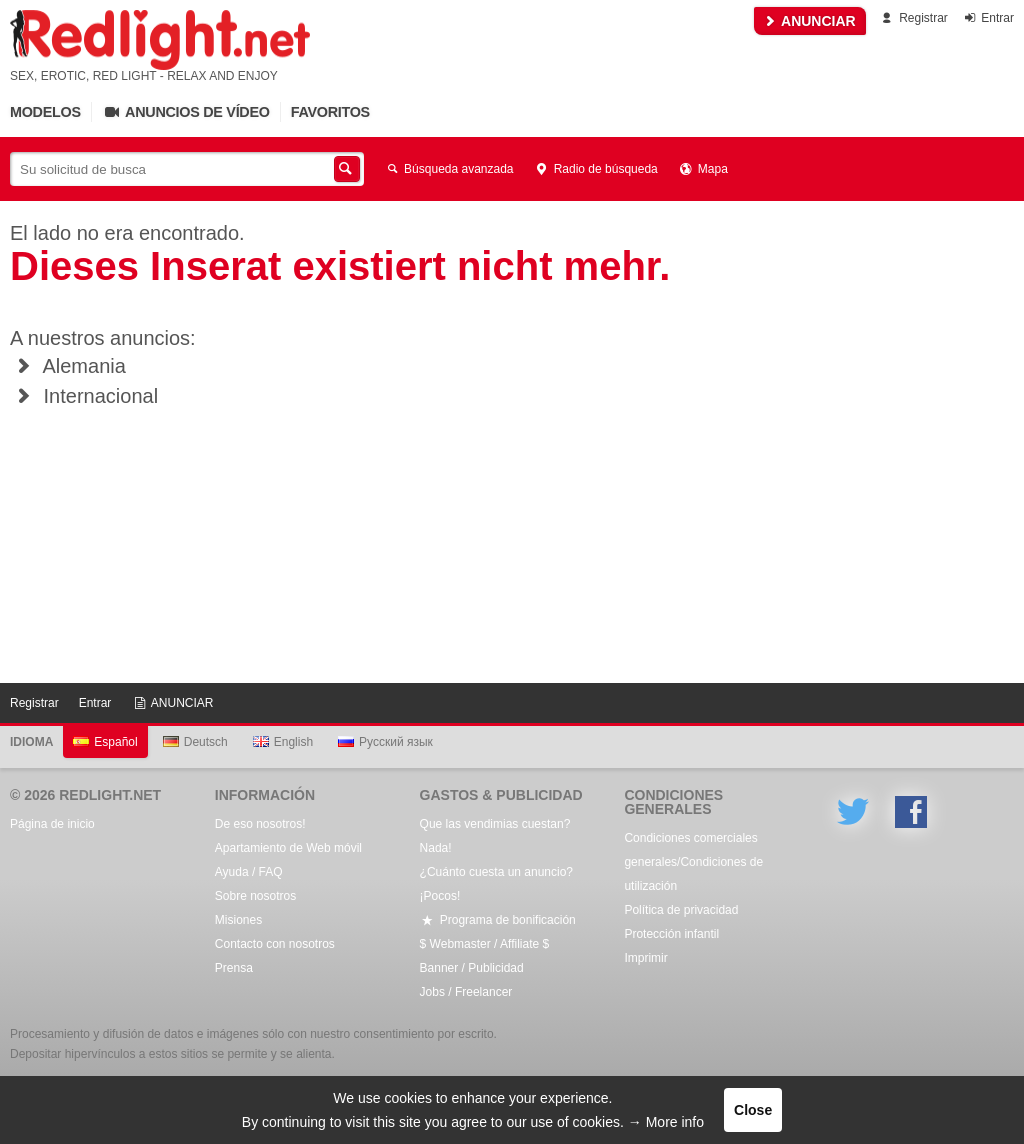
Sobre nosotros (255, 896)
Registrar (913, 18)
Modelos (45, 112)
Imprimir (645, 958)
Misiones (238, 920)
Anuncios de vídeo (186, 112)
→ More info (666, 1122)
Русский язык (385, 742)
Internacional (84, 396)
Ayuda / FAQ (249, 872)
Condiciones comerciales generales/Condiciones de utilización (693, 862)
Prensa (234, 968)
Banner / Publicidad (472, 968)
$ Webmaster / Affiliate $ (485, 944)
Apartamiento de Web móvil (288, 848)
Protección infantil (671, 934)
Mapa (703, 169)
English (283, 742)
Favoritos (330, 112)
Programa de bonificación (498, 920)
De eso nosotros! (260, 824)
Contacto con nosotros (275, 944)
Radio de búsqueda (596, 169)
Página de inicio (52, 824)
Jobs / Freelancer (466, 992)
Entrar (987, 18)
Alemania (68, 366)
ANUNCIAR (810, 21)
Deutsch (195, 742)
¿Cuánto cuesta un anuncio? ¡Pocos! (496, 884)
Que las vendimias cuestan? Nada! (495, 836)
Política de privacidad (681, 910)
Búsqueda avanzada (449, 169)
